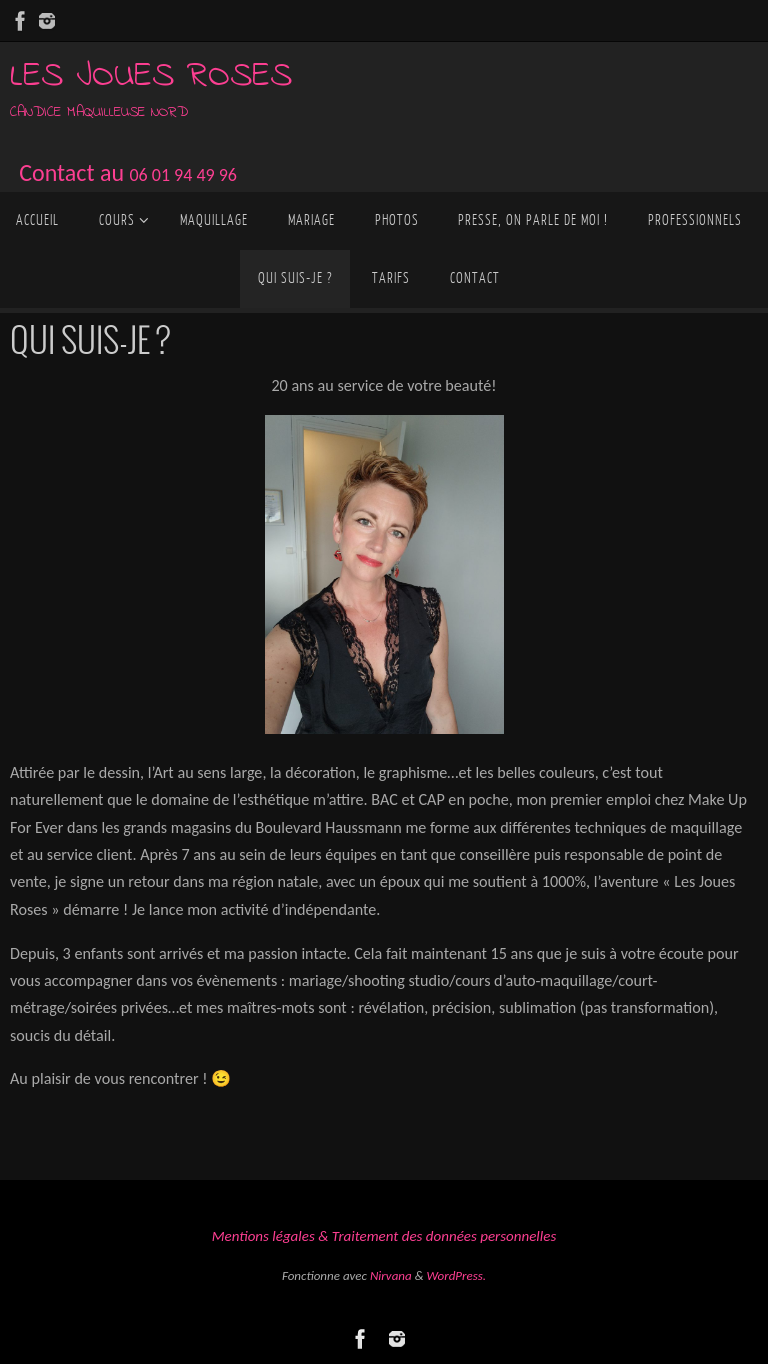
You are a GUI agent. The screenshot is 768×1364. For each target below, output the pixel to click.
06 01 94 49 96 (183, 175)
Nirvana (391, 1275)
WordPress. (456, 1275)
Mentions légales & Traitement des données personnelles (384, 1236)
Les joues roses (151, 77)
